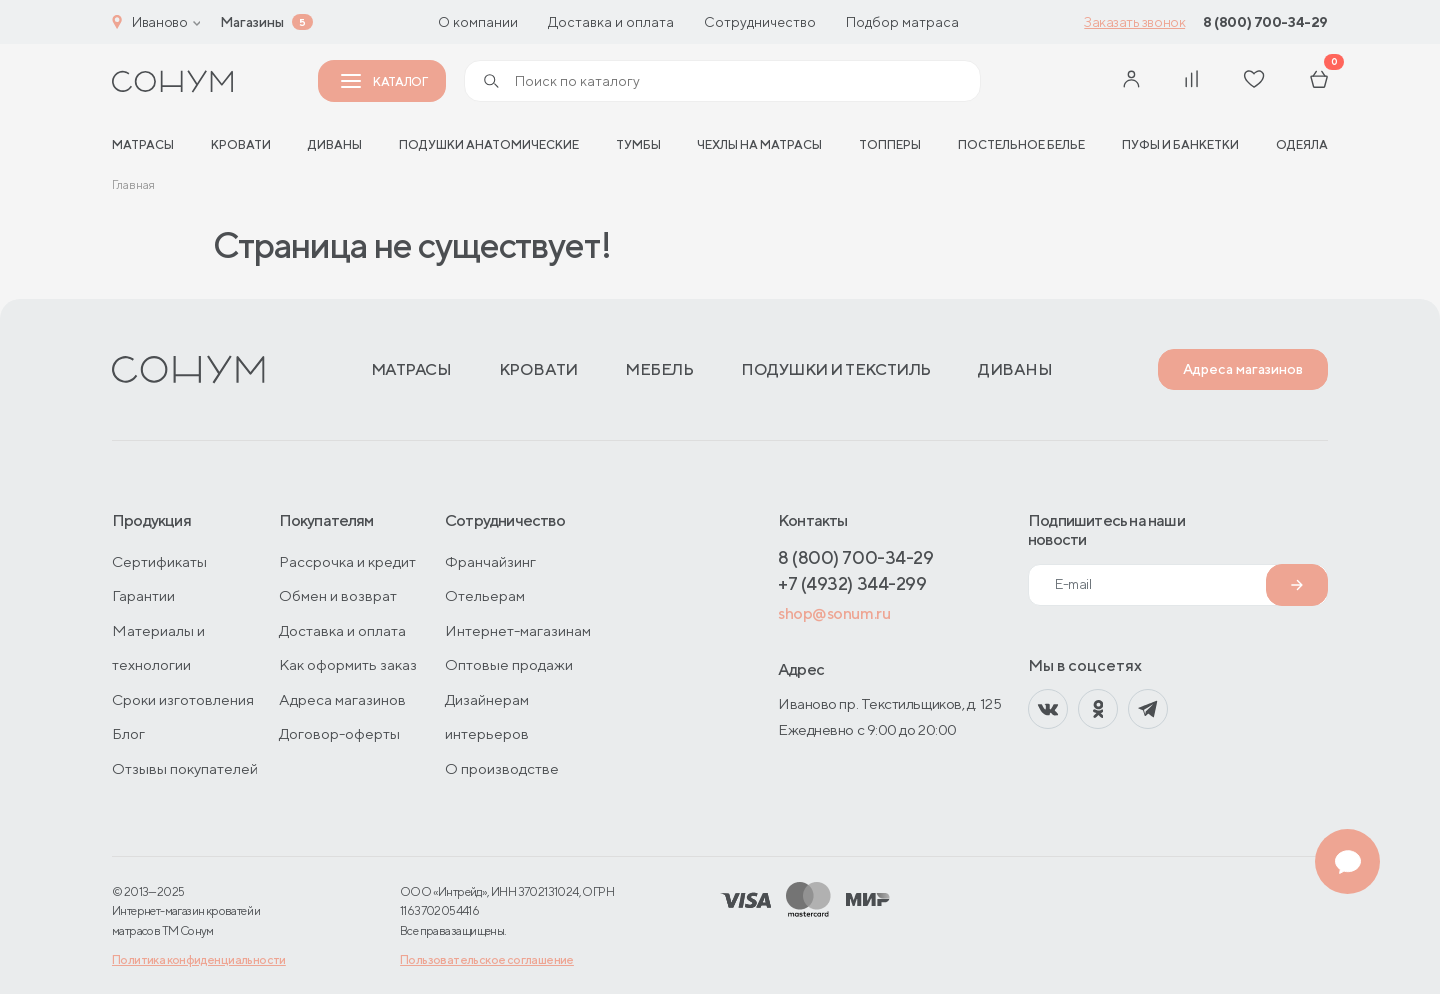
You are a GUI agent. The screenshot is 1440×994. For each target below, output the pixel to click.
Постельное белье (1021, 144)
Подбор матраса (902, 22)
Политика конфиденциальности (199, 959)
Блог (128, 733)
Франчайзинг (490, 561)
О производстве (502, 768)
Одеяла (1302, 144)
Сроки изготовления (183, 699)
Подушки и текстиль (835, 369)
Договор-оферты (339, 733)
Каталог (384, 81)
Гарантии (143, 595)
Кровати (241, 144)
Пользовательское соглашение (487, 959)
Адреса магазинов (1243, 369)
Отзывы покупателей (185, 768)
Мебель (659, 369)
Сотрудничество (760, 22)
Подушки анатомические (489, 144)
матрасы (143, 144)
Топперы (890, 144)
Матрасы (411, 369)
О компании (478, 22)
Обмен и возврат (338, 595)
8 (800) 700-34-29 (1265, 22)
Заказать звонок (1134, 22)
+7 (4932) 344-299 (852, 583)
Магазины (252, 22)
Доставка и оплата (611, 22)
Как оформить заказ (348, 664)
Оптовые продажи (509, 664)
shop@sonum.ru (834, 613)
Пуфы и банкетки (1180, 144)
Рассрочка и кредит (347, 561)
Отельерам (485, 595)
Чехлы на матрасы (759, 144)
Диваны (335, 144)
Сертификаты (159, 561)
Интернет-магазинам (518, 630)
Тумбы (638, 144)
